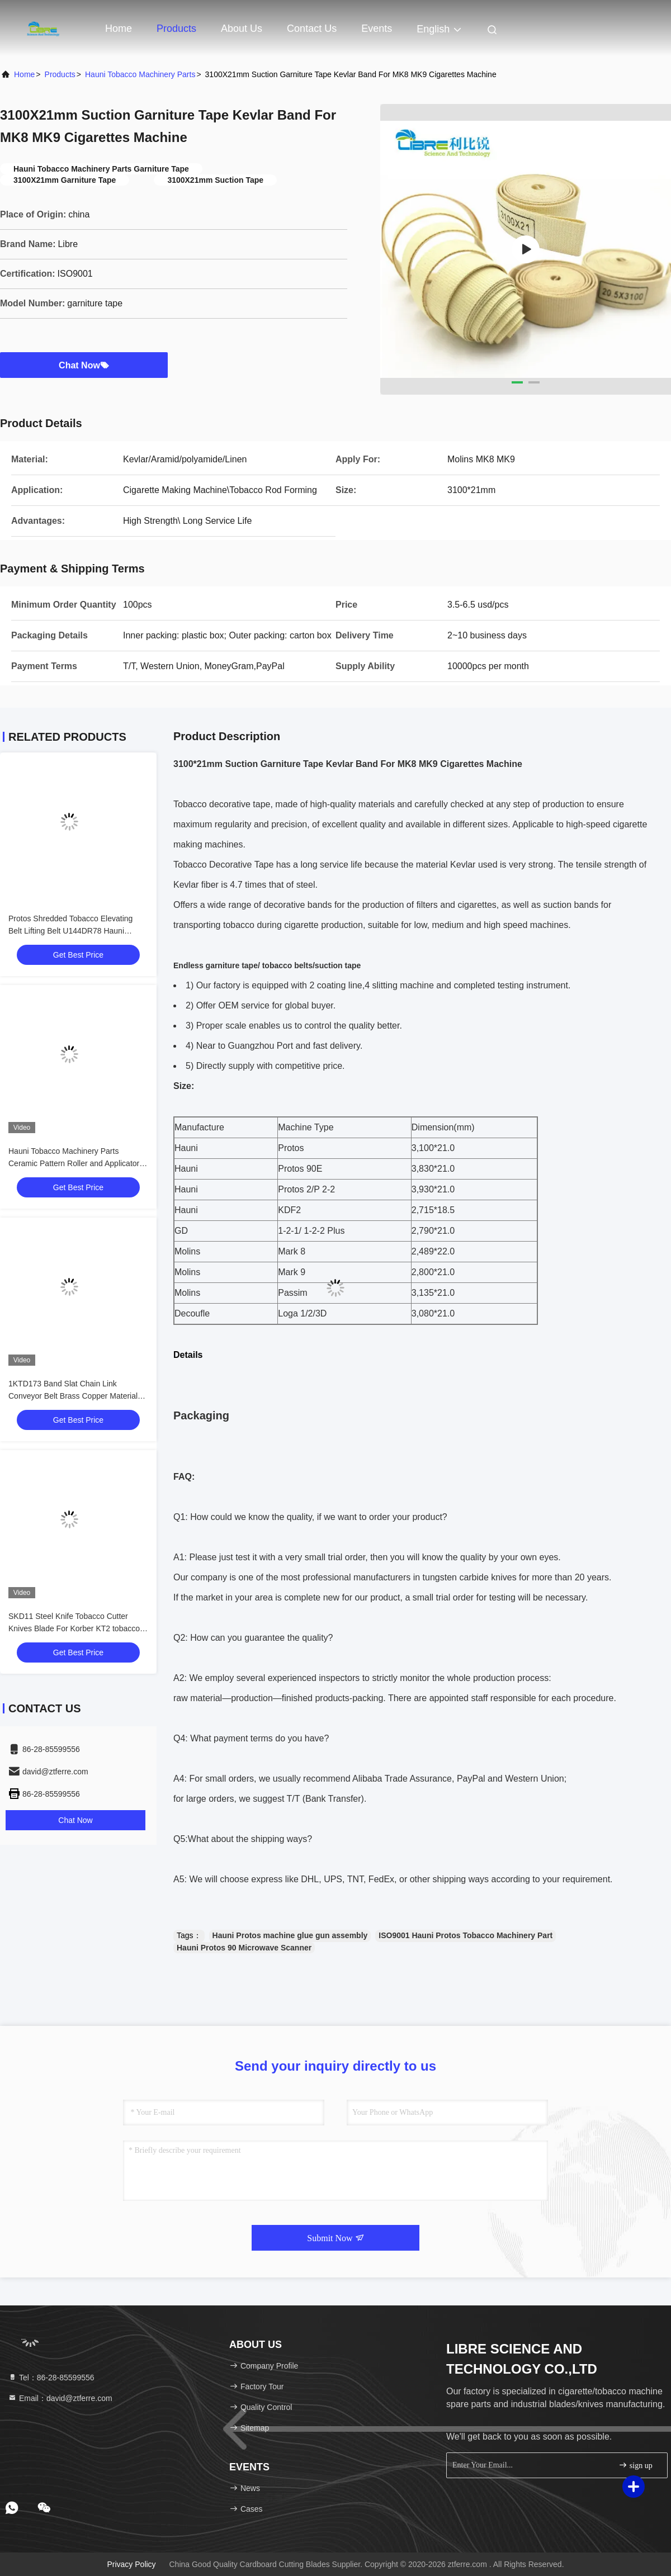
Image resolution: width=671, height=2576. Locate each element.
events (376, 28)
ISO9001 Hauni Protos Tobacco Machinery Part (465, 1935)
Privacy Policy (131, 2564)
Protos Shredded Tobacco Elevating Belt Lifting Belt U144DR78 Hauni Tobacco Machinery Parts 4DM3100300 (76, 931)
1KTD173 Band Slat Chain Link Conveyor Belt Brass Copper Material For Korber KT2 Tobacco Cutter (73, 1396)
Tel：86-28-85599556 (51, 2377)
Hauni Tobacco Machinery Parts (140, 74)
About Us (241, 28)
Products (176, 28)
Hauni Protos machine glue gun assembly (290, 1935)
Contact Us (312, 28)
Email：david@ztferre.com (60, 2398)
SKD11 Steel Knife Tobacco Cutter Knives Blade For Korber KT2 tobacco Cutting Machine (74, 1628)
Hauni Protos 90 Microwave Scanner (244, 1947)
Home (118, 28)
